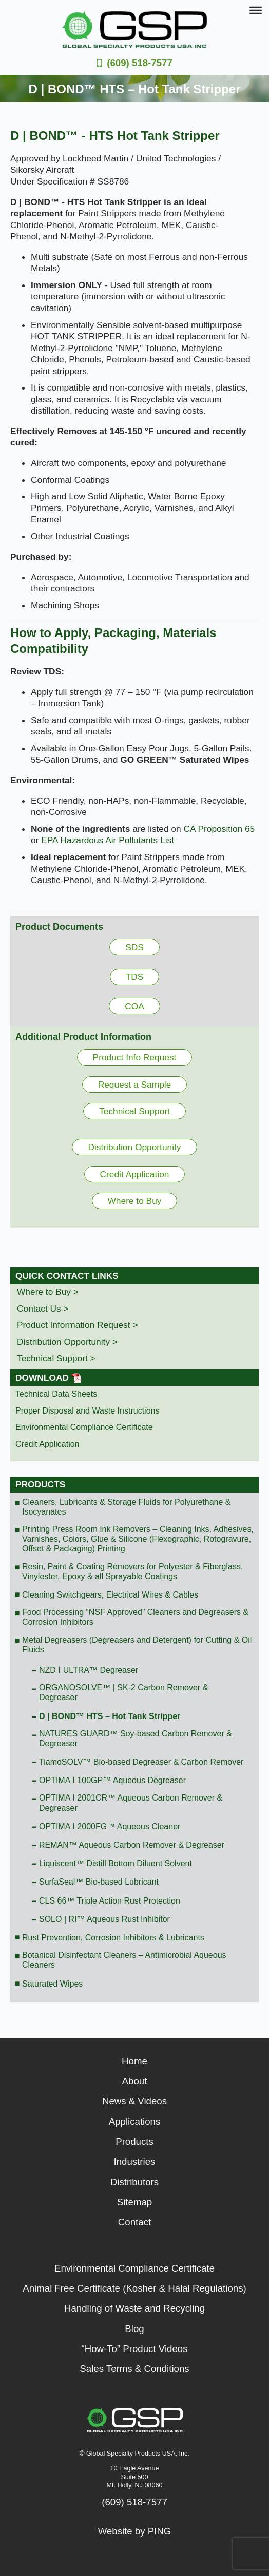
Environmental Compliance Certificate (84, 1427)
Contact (134, 2222)
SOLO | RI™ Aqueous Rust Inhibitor (104, 1919)
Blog (134, 2328)
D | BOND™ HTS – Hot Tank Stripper (109, 1716)
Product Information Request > (77, 1325)
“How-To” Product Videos (134, 2348)
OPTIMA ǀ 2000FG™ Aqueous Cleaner (109, 1826)
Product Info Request (135, 1057)
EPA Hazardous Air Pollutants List (107, 840)
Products (40, 1484)
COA (134, 1006)
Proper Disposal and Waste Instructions (87, 1410)
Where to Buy (135, 1201)
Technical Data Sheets (56, 1393)
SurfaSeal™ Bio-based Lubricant (99, 1881)
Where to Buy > (48, 1291)
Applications (135, 2121)
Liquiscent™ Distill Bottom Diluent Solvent (115, 1863)
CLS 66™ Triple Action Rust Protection (109, 1900)
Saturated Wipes (52, 1983)
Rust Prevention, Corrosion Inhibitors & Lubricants (113, 1937)
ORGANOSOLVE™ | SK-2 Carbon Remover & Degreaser (123, 1692)
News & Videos (134, 2101)
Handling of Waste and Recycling (134, 2308)
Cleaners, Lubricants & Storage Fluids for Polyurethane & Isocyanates (126, 1507)
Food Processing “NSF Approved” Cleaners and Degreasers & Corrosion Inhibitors (135, 1617)
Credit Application (134, 1174)
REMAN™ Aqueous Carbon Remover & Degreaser (131, 1845)
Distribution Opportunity (134, 1147)
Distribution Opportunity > (67, 1342)
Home (134, 2061)
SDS (134, 947)
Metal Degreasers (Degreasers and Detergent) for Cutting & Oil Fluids (137, 1644)
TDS (135, 977)
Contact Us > (43, 1308)
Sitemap (134, 2202)
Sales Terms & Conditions (134, 2368)
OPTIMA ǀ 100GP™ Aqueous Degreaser (112, 1780)
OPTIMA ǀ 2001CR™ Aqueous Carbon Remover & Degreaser (130, 1802)
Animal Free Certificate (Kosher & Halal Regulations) (134, 2288)
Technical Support (134, 1111)
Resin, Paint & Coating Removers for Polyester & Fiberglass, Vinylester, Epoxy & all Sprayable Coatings (132, 1571)
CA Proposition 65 (219, 829)
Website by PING (134, 2531)
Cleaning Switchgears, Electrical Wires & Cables (110, 1594)
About (134, 2081)
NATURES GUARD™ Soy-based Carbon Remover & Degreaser (135, 1738)
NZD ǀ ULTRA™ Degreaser (88, 1670)
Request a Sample (134, 1084)
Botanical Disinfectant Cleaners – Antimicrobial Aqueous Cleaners (124, 1960)
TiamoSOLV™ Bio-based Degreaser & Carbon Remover (141, 1761)
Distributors (134, 2182)
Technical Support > (56, 1358)
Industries (135, 2161)
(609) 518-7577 (139, 62)
